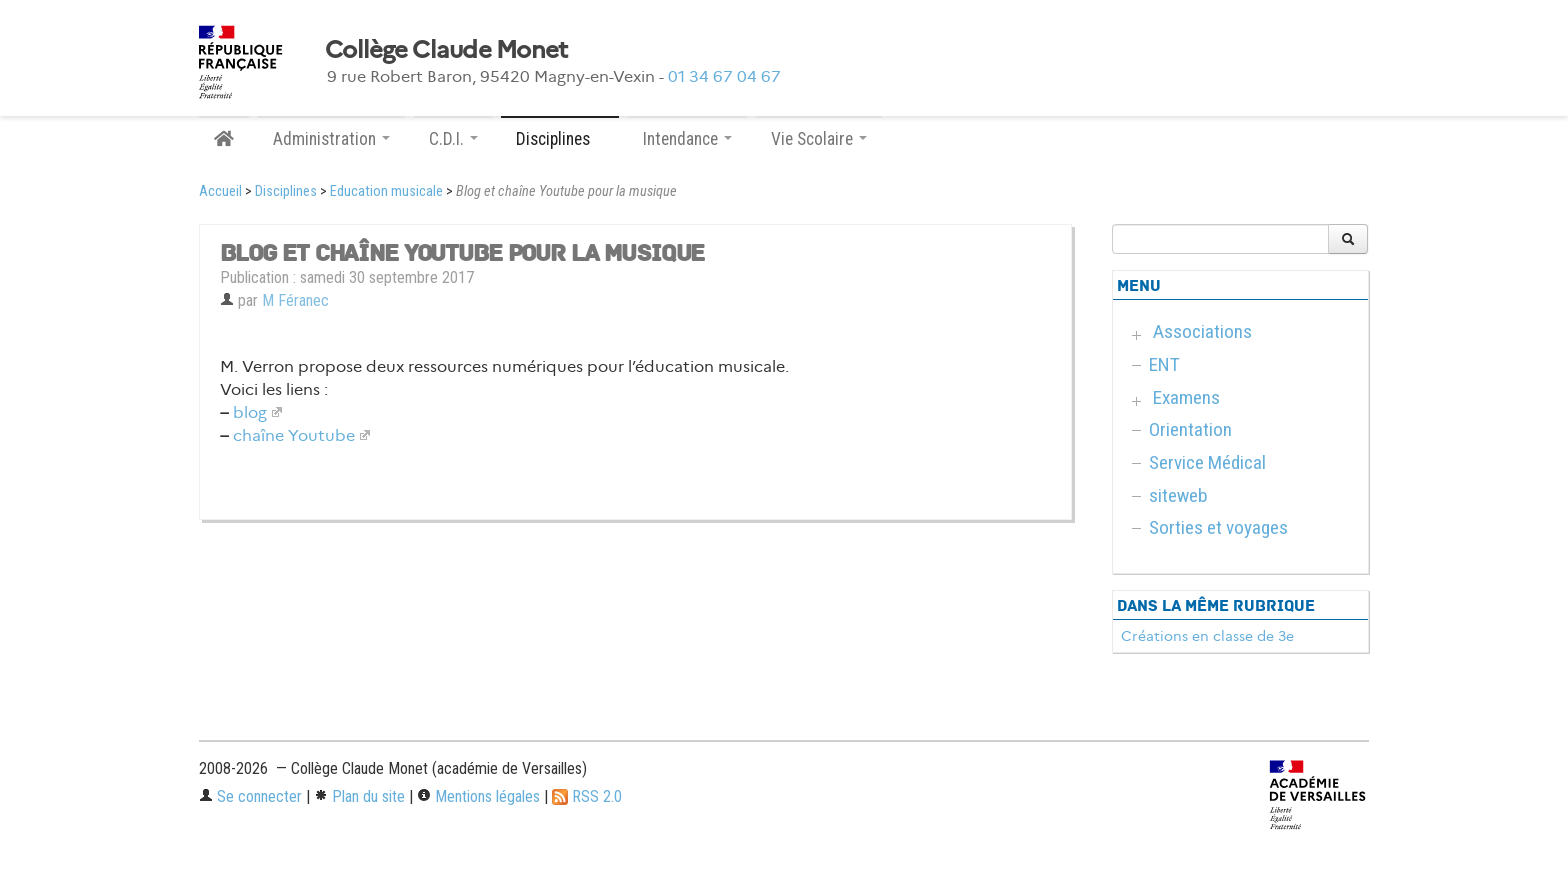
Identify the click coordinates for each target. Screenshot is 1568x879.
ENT (1164, 364)
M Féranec (295, 300)
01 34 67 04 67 (724, 76)
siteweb (1178, 495)
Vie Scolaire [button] (819, 139)
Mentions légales (478, 796)
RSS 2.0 (587, 796)
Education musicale (386, 191)
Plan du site (359, 796)
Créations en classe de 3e (1207, 636)
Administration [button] (331, 139)
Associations (1202, 331)
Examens (1186, 397)
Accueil (220, 191)
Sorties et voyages (1218, 527)
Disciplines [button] (560, 139)
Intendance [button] (687, 139)
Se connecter (250, 796)
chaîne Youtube (294, 435)
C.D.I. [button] (453, 139)
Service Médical (1207, 462)
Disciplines (286, 191)
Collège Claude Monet (446, 50)
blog (250, 412)
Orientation (1190, 429)
